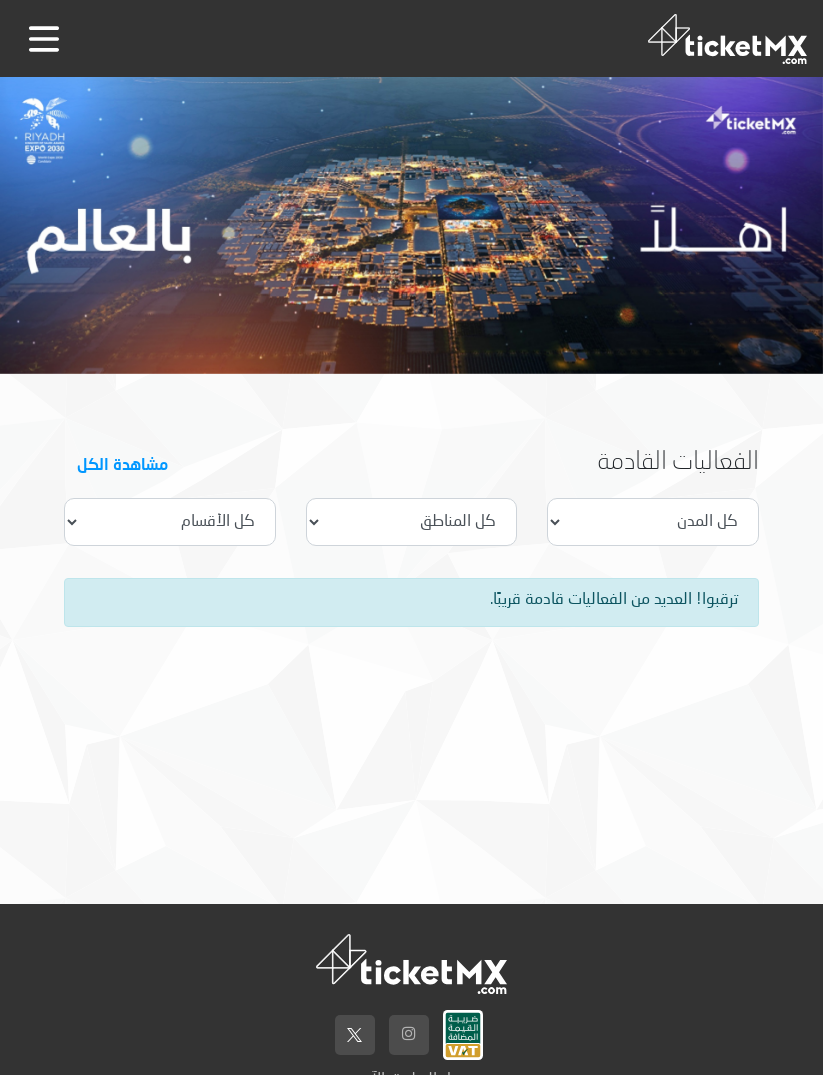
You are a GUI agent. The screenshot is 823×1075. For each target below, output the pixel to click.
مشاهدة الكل (122, 463)
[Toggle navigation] (44, 39)
